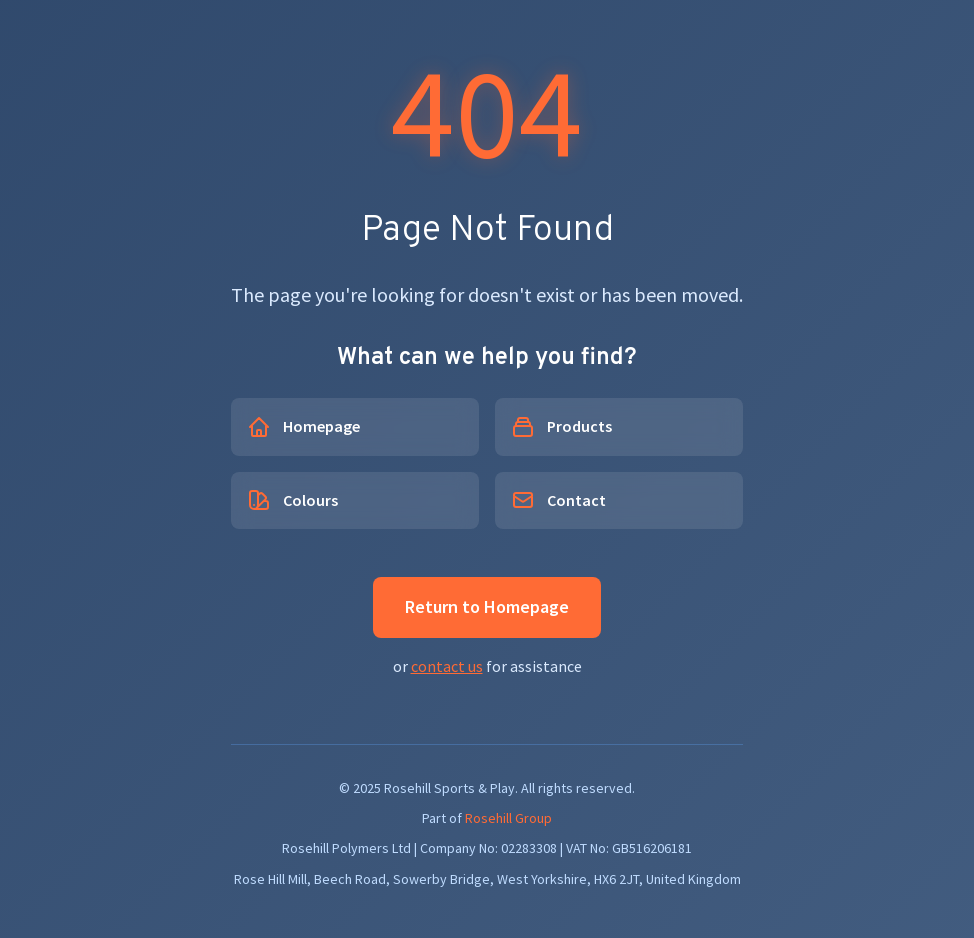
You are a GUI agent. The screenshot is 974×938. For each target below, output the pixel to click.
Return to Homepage (487, 606)
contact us (447, 666)
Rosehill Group (508, 818)
